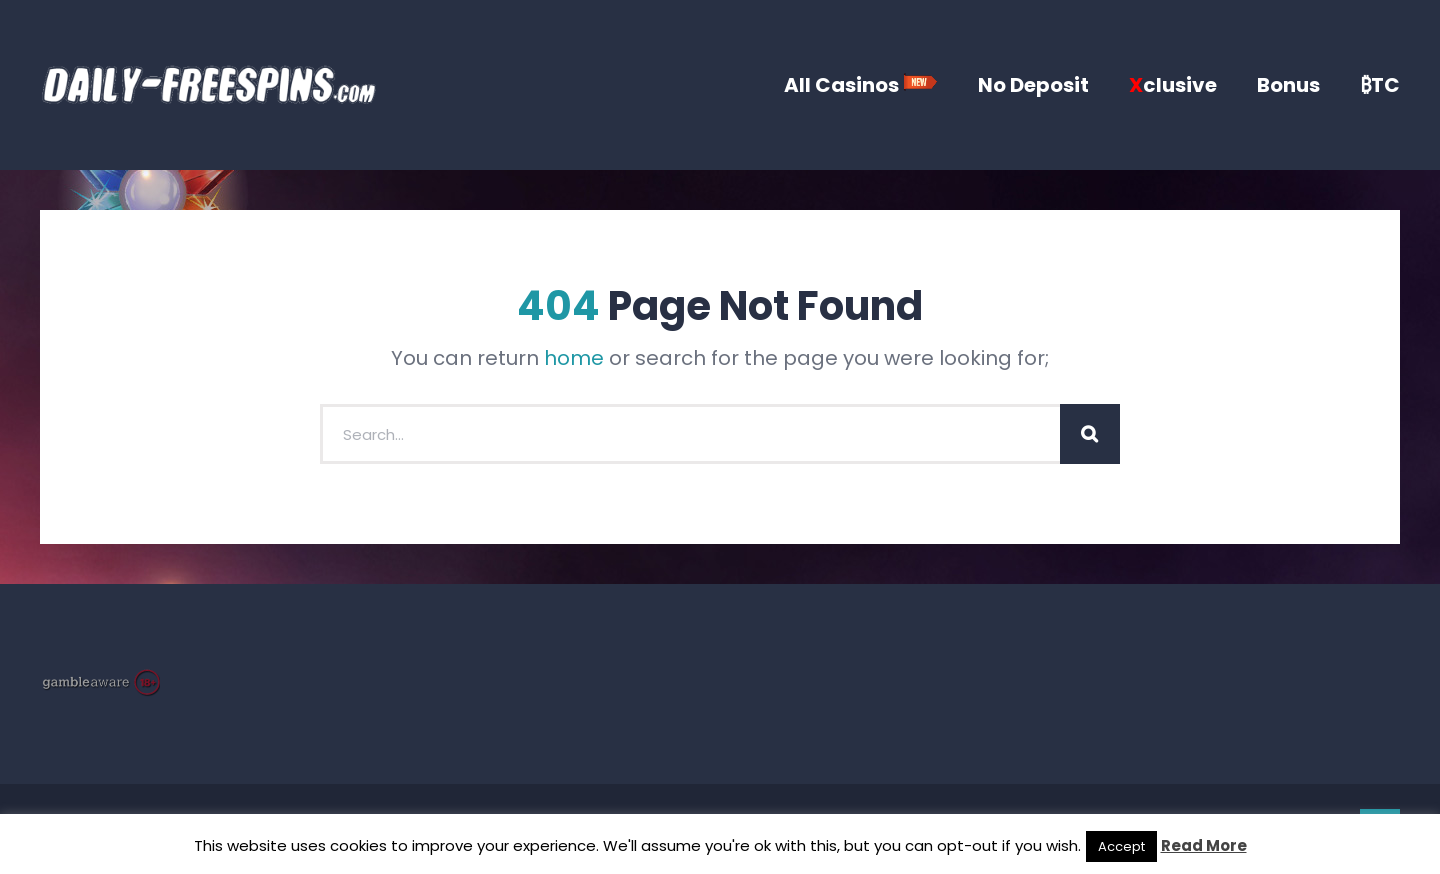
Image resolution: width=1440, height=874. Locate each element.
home (574, 358)
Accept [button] (1121, 846)
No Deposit (1033, 85)
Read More (1204, 845)
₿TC (1380, 85)
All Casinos (861, 85)
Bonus (1288, 85)
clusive (1173, 85)
